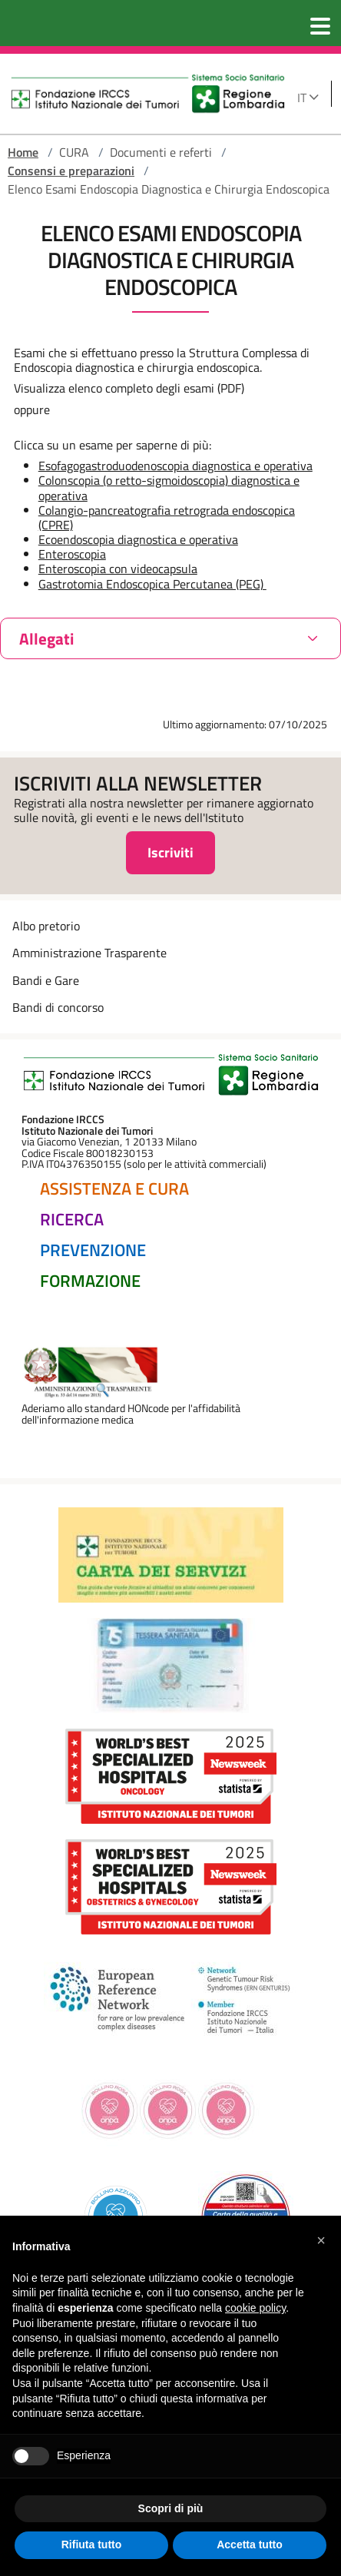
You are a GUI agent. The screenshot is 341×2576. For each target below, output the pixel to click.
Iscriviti (170, 852)
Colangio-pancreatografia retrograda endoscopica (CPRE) (166, 517)
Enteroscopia (72, 554)
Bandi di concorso (58, 1007)
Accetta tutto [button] (250, 2544)
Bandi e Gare (45, 980)
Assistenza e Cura (114, 1188)
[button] (321, 2240)
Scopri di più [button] (171, 2508)
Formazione (90, 1281)
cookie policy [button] (255, 2308)
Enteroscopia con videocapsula (117, 568)
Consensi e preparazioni (71, 170)
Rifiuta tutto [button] (91, 2544)
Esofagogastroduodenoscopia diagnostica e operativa (175, 465)
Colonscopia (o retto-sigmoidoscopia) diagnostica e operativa (169, 487)
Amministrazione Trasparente (89, 952)
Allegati (46, 638)
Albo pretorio (46, 926)
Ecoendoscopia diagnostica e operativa (138, 539)
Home (23, 152)
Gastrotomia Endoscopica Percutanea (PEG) (152, 584)
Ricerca (72, 1219)
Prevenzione (93, 1250)
